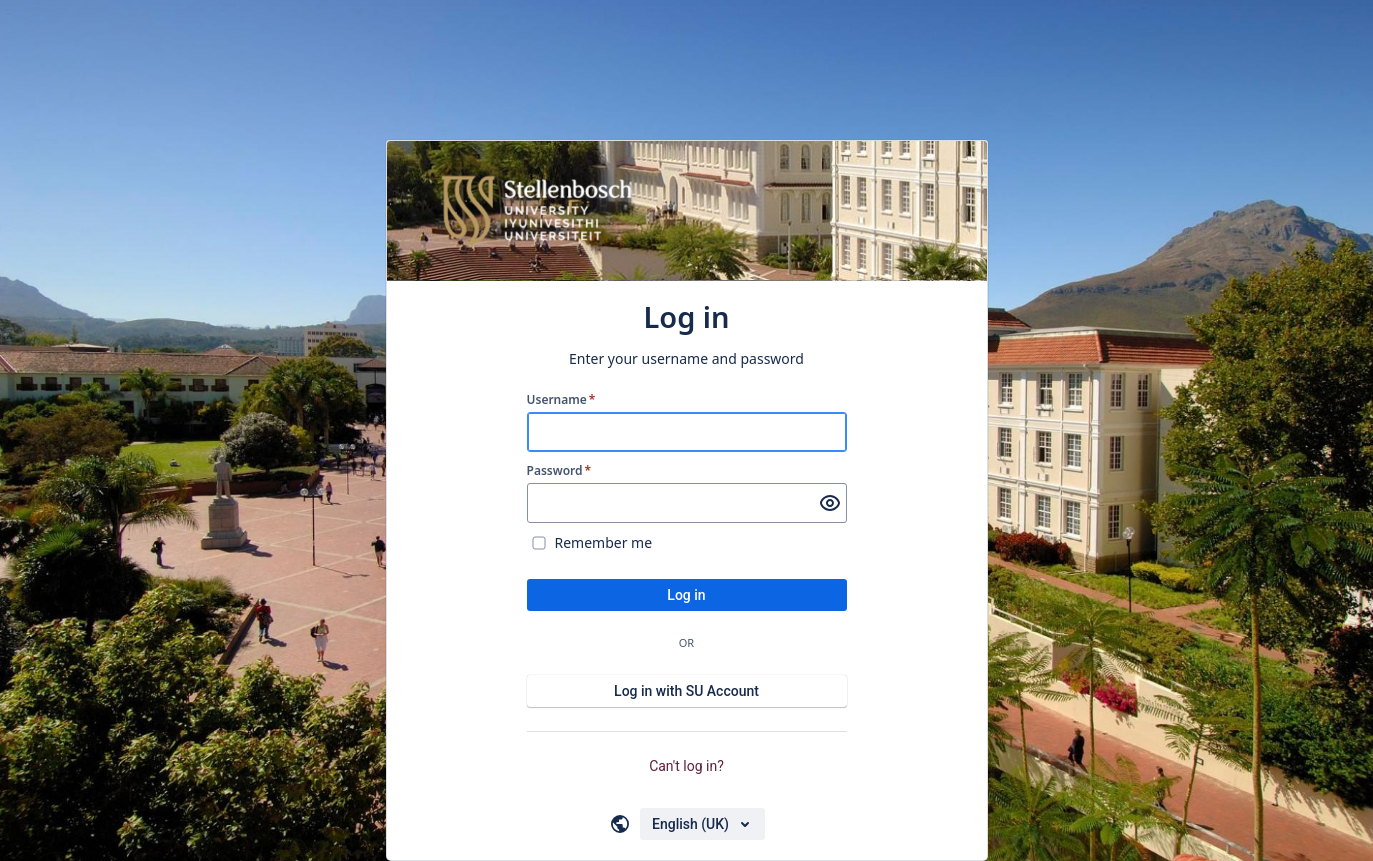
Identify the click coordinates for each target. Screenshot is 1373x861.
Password (559, 471)
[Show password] (830, 503)
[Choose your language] (702, 824)
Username (561, 400)
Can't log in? (686, 766)
